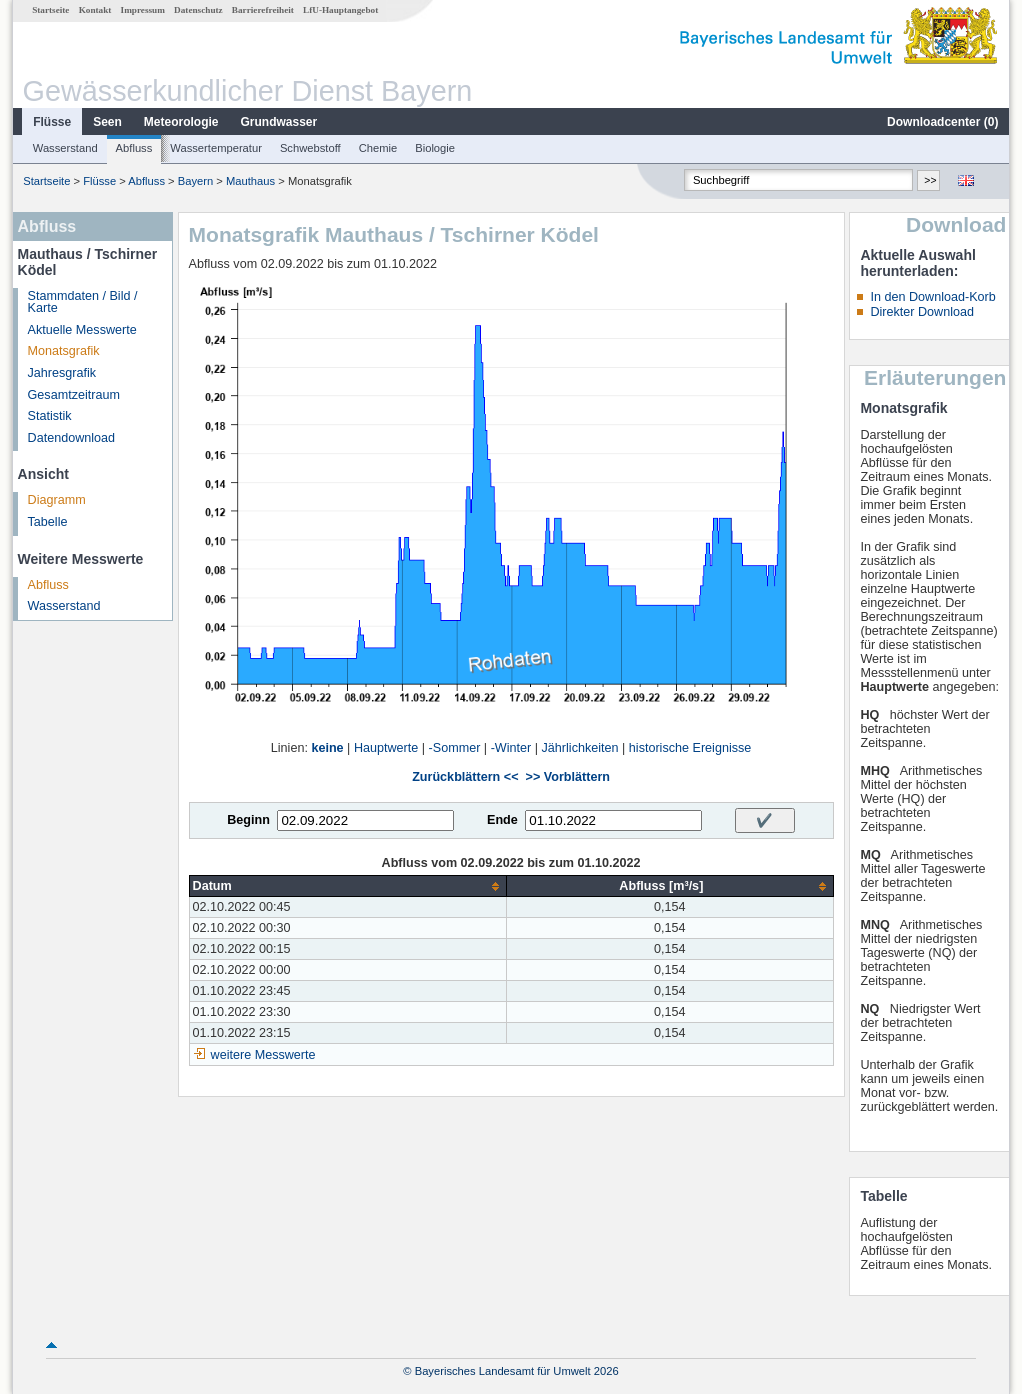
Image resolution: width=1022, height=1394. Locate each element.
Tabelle (48, 522)
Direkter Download (922, 312)
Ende (502, 820)
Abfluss (134, 148)
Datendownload (72, 438)
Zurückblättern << (465, 777)
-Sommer (455, 748)
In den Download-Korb (932, 297)
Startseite (50, 10)
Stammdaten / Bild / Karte (83, 302)
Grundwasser (279, 122)
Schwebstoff (310, 148)
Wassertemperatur (216, 148)
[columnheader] (348, 886)
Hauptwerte (386, 748)
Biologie (435, 148)
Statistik (50, 416)
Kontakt (95, 10)
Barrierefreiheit (263, 10)
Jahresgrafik (62, 373)
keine (327, 748)
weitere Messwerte (263, 1055)
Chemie (378, 148)
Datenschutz (198, 10)
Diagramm (57, 500)
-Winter (511, 748)
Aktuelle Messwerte (82, 330)
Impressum (143, 10)
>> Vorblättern (568, 777)
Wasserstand (65, 148)
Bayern (195, 181)
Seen (107, 122)
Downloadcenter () (942, 122)
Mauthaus (250, 181)
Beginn (248, 820)
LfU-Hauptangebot (340, 10)
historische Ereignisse (690, 748)
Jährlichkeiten (580, 748)
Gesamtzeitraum (74, 395)
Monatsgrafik (64, 351)
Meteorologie (181, 122)
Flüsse (52, 122)
